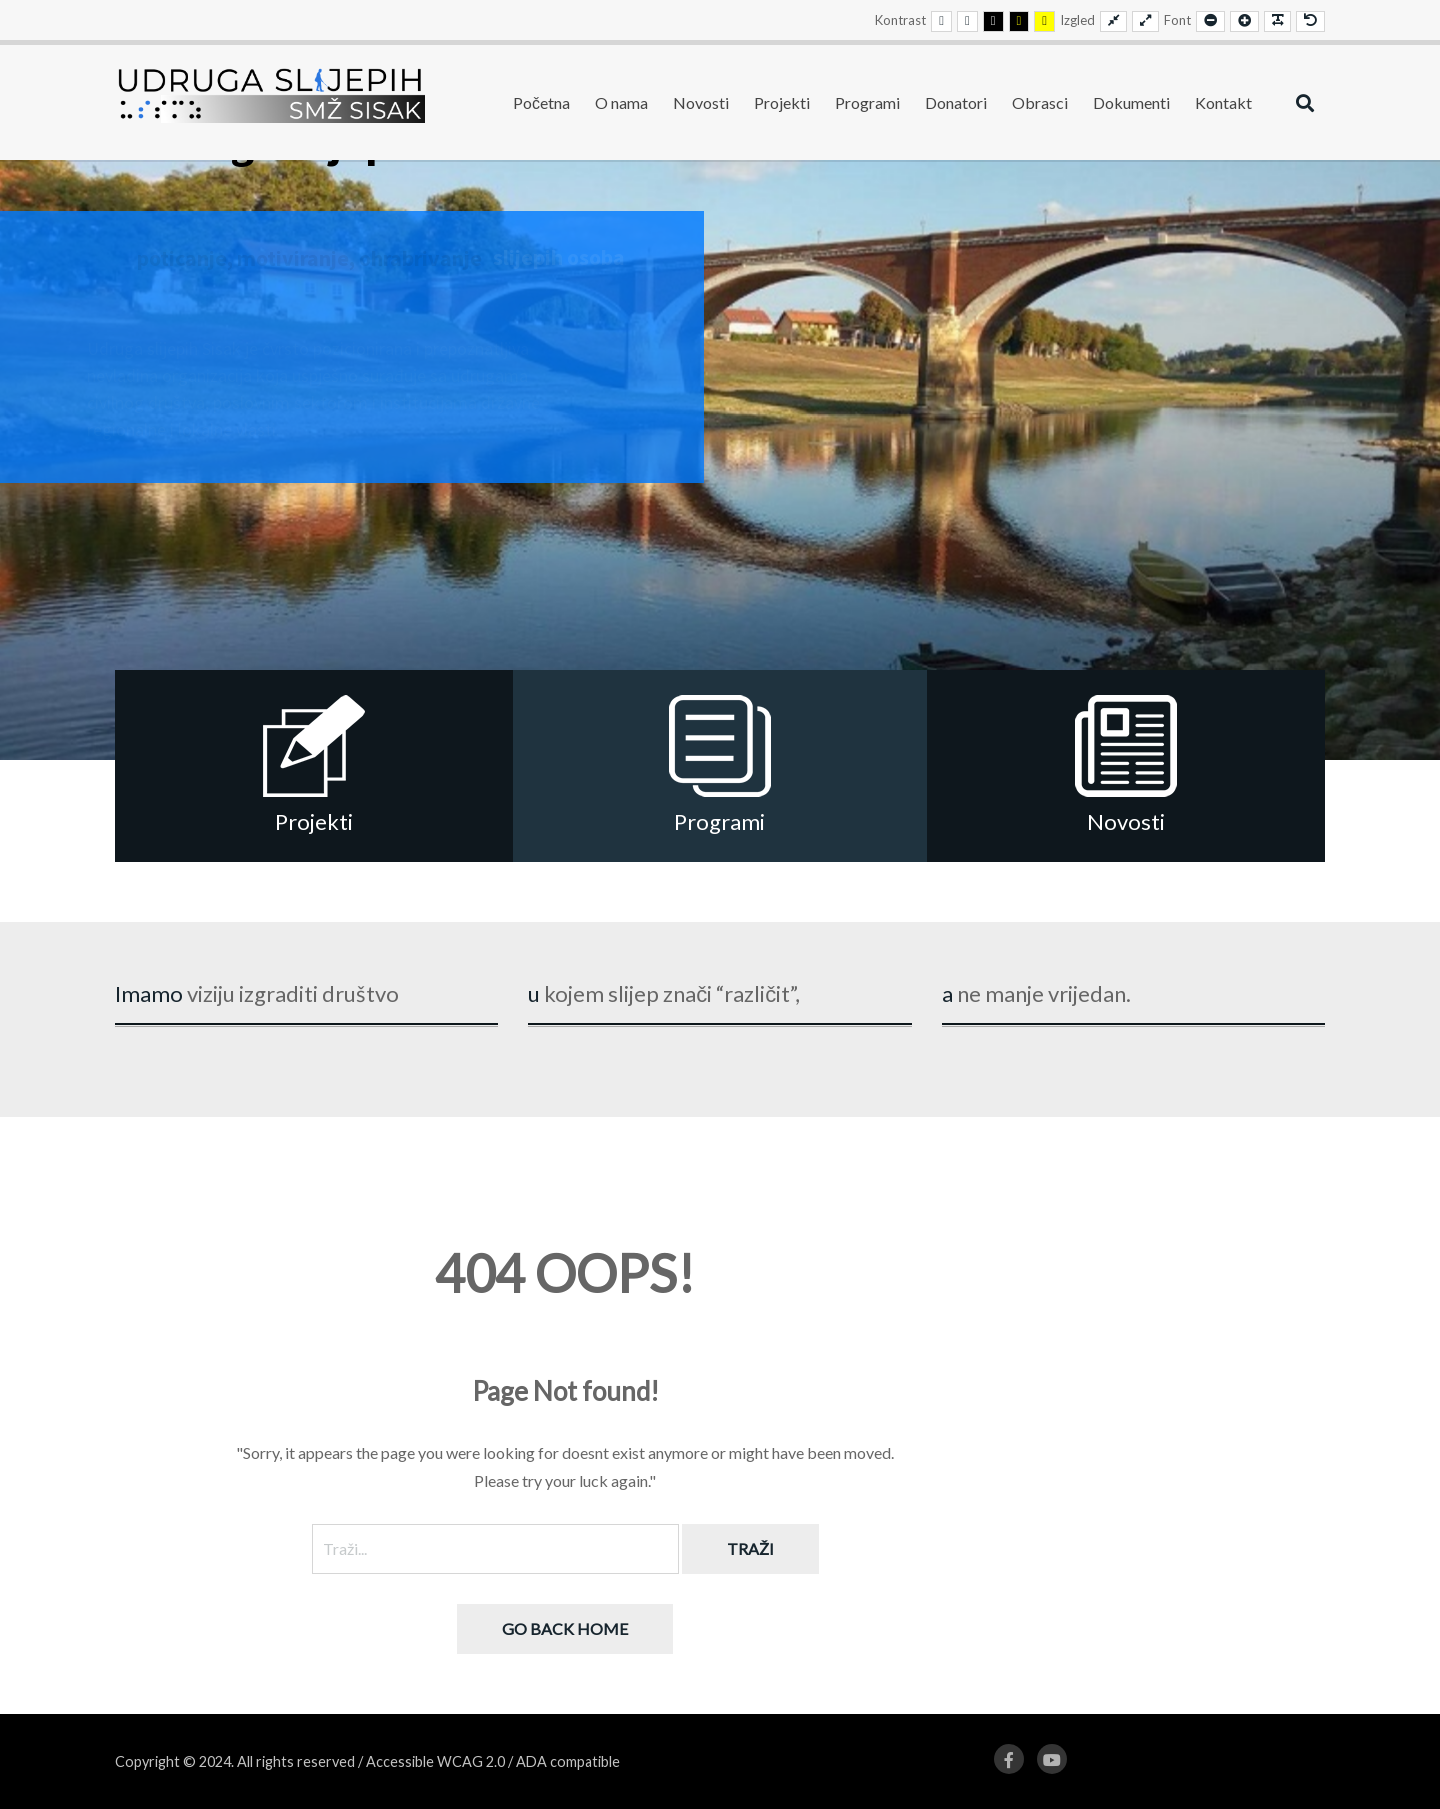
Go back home (565, 1628)
